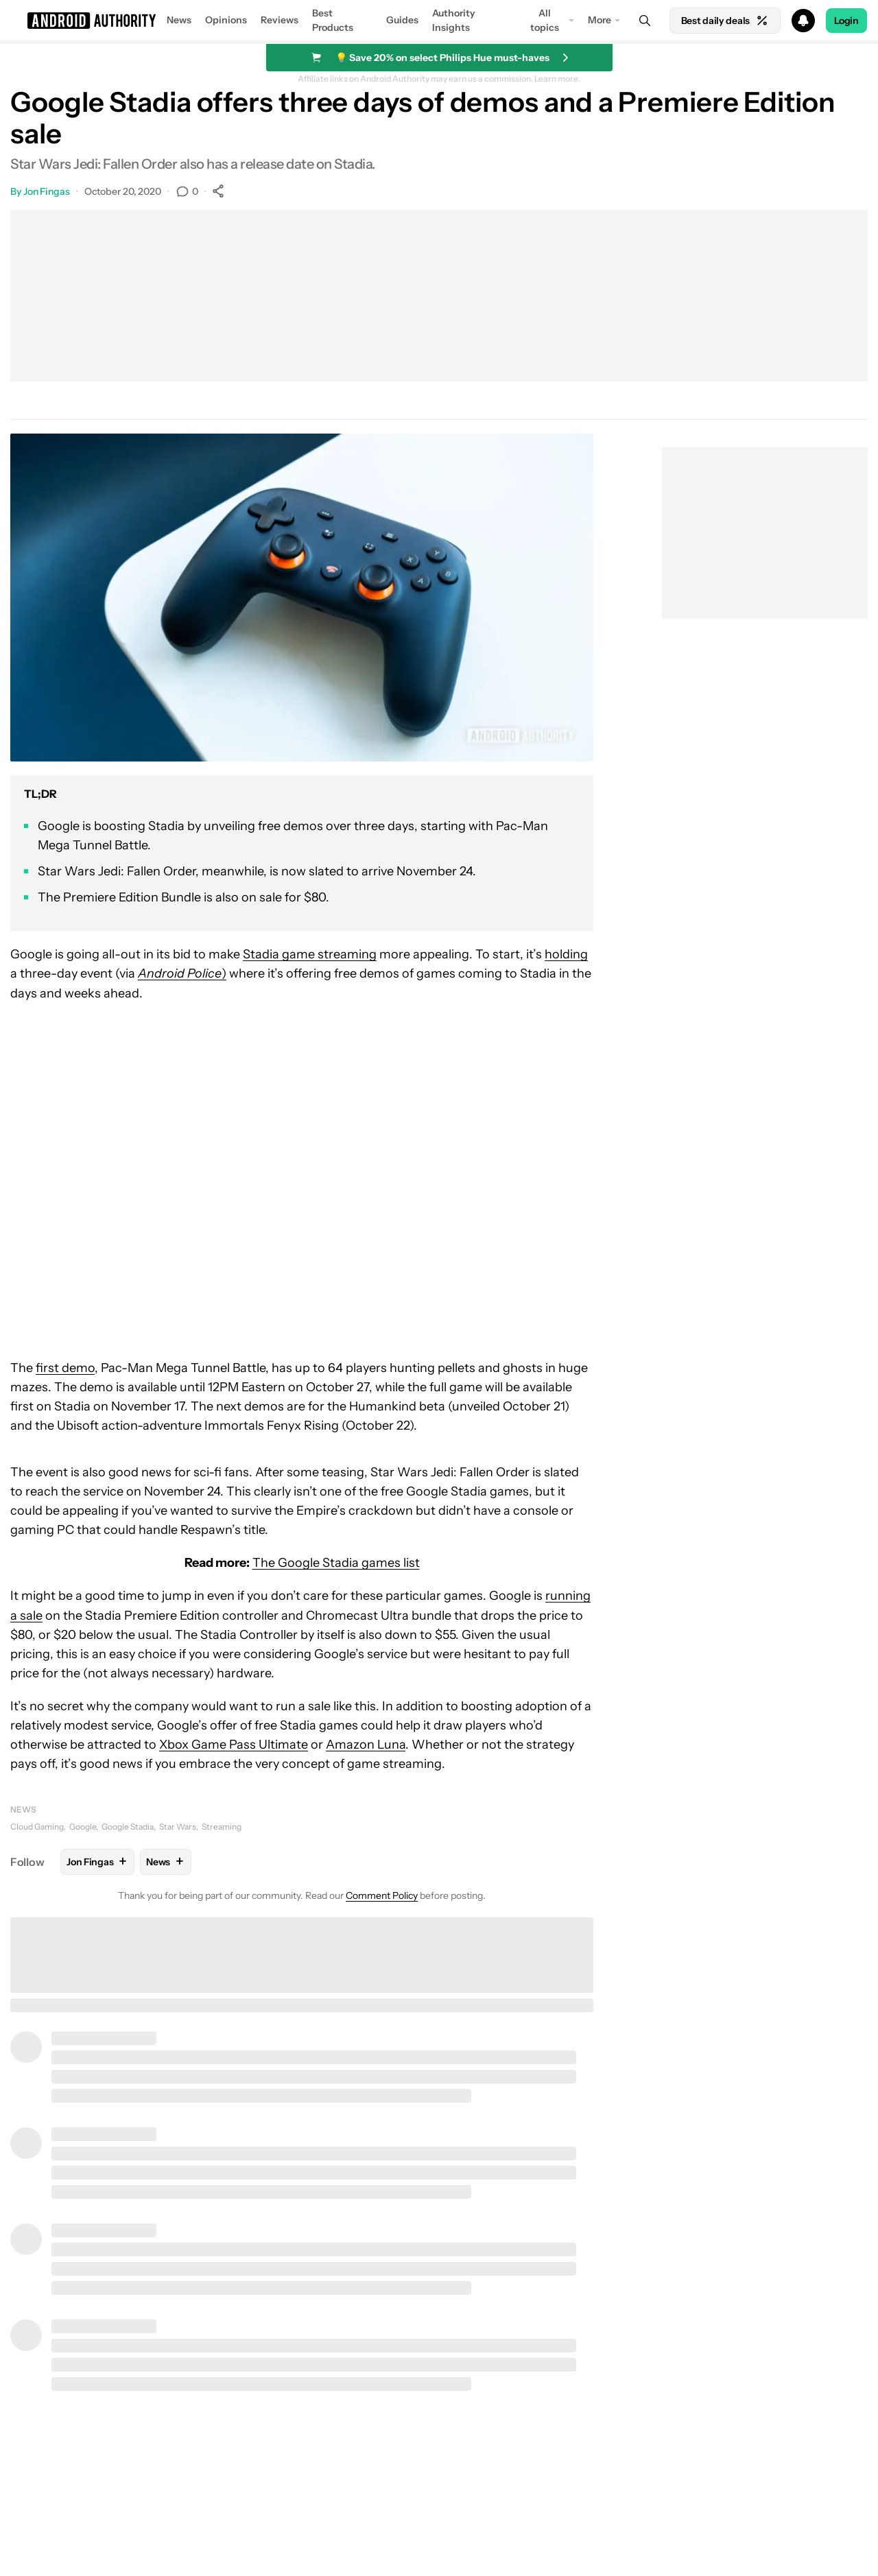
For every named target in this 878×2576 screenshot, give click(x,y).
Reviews (279, 20)
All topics (544, 20)
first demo (65, 1367)
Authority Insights (453, 20)
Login (846, 20)
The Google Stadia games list (336, 1562)
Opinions (226, 20)
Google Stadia (128, 1826)
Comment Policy (382, 1895)
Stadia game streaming (310, 954)
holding (566, 954)
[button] (439, 20)
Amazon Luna (365, 1744)
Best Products (332, 20)
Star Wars (177, 1826)
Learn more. (557, 79)
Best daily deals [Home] (725, 20)
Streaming (221, 1826)
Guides (402, 20)
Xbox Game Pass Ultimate (233, 1744)
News (179, 20)
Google (82, 1826)
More (599, 20)
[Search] (644, 20)
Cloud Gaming (37, 1826)
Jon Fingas (46, 191)
